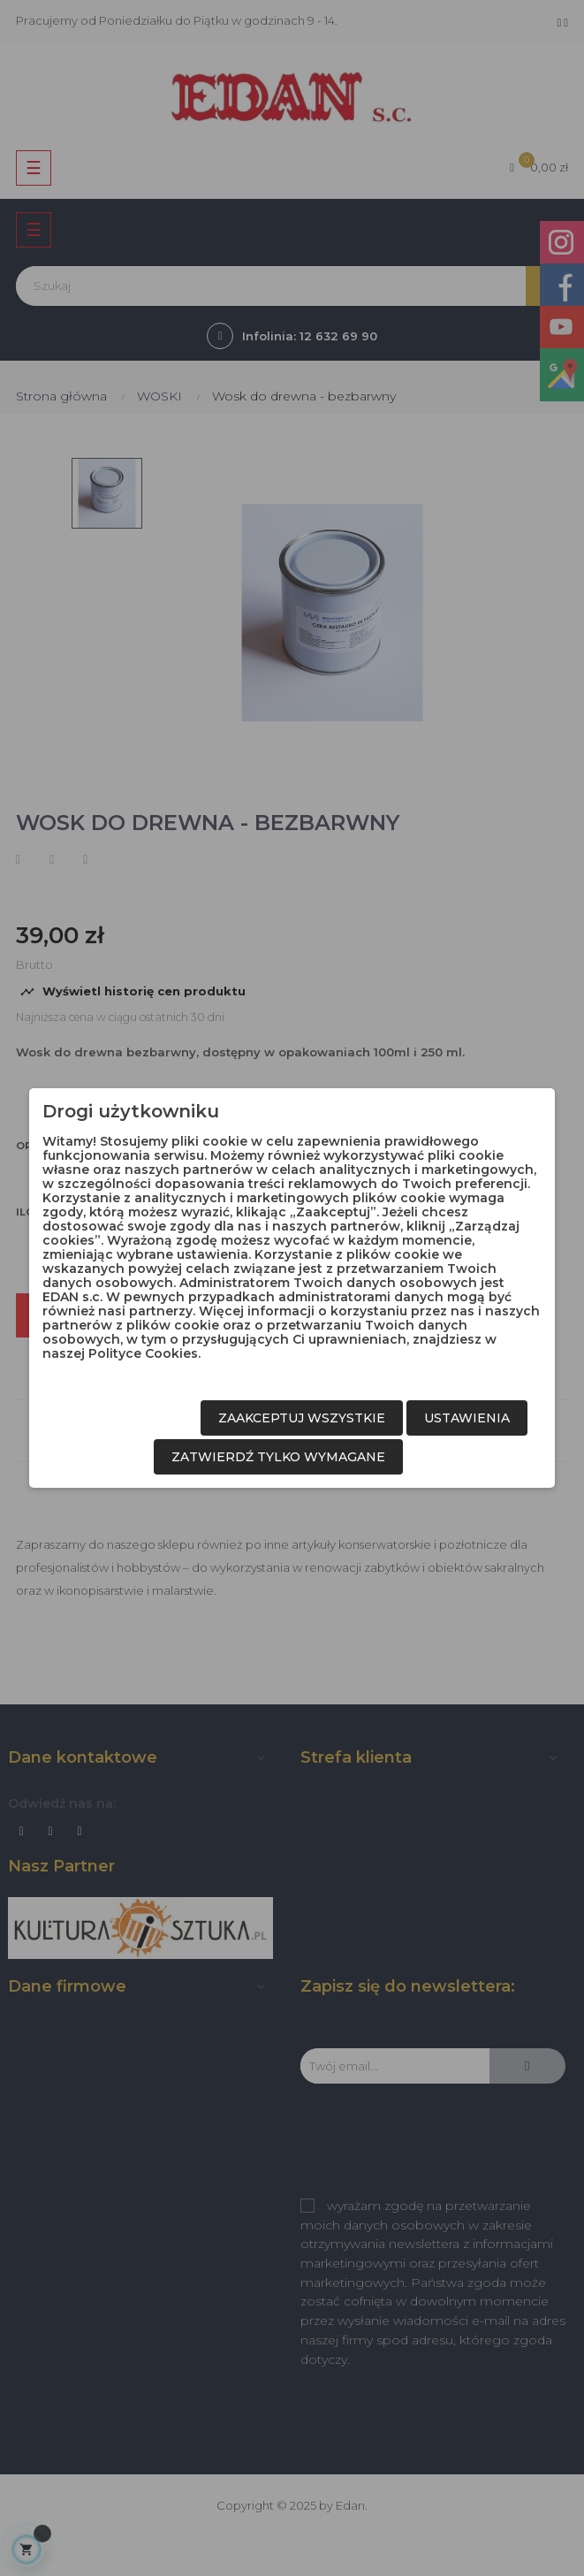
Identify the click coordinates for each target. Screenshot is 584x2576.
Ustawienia (467, 1418)
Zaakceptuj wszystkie (301, 1418)
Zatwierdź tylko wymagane (278, 1457)
